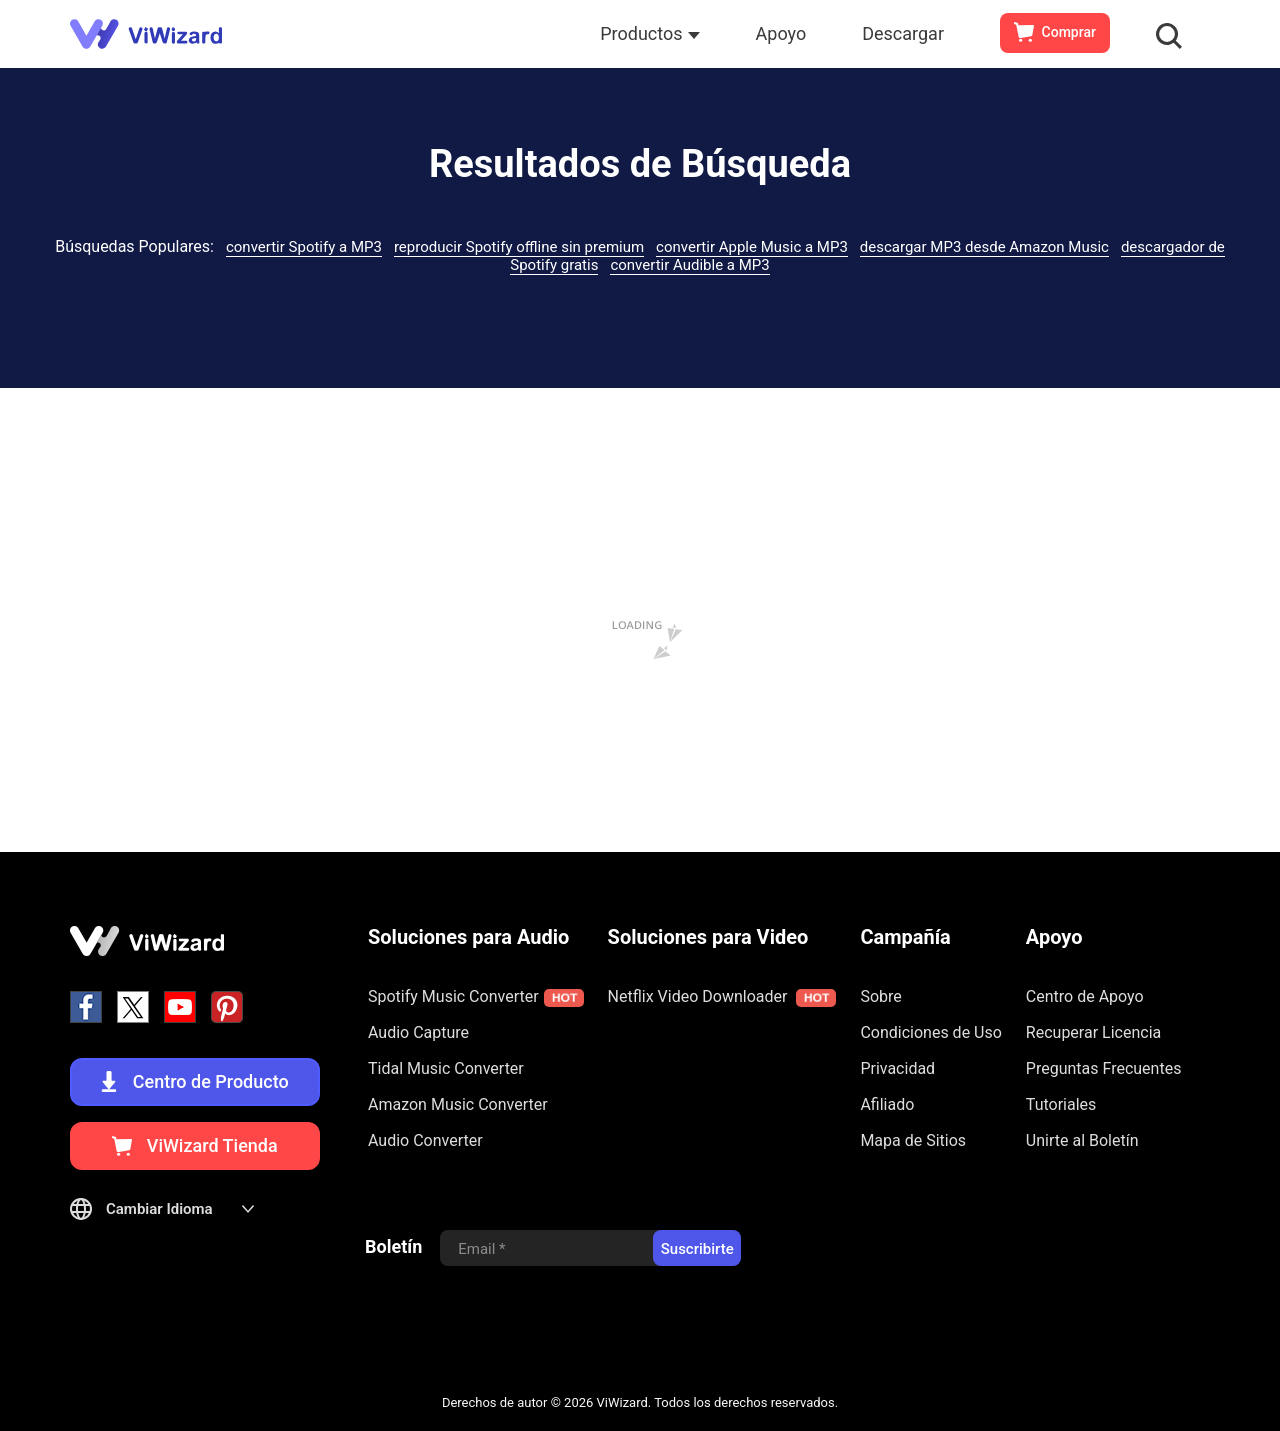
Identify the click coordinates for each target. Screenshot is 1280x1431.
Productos (649, 33)
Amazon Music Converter (458, 1104)
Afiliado (887, 1104)
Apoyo (781, 33)
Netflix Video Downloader (722, 997)
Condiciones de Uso (930, 1032)
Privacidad (897, 1068)
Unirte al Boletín (1082, 1140)
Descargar (903, 33)
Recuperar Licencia (1093, 1032)
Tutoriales (1061, 1104)
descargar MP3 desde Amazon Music (984, 247)
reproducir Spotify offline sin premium (519, 247)
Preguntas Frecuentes (1104, 1068)
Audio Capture (418, 1032)
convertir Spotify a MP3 (304, 247)
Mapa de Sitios (913, 1140)
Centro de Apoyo (1085, 996)
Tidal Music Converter (446, 1068)
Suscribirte (697, 1249)
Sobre (880, 996)
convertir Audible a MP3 (689, 265)
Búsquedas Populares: (134, 246)
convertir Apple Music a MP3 (752, 247)
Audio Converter (425, 1140)
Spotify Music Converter (476, 997)
